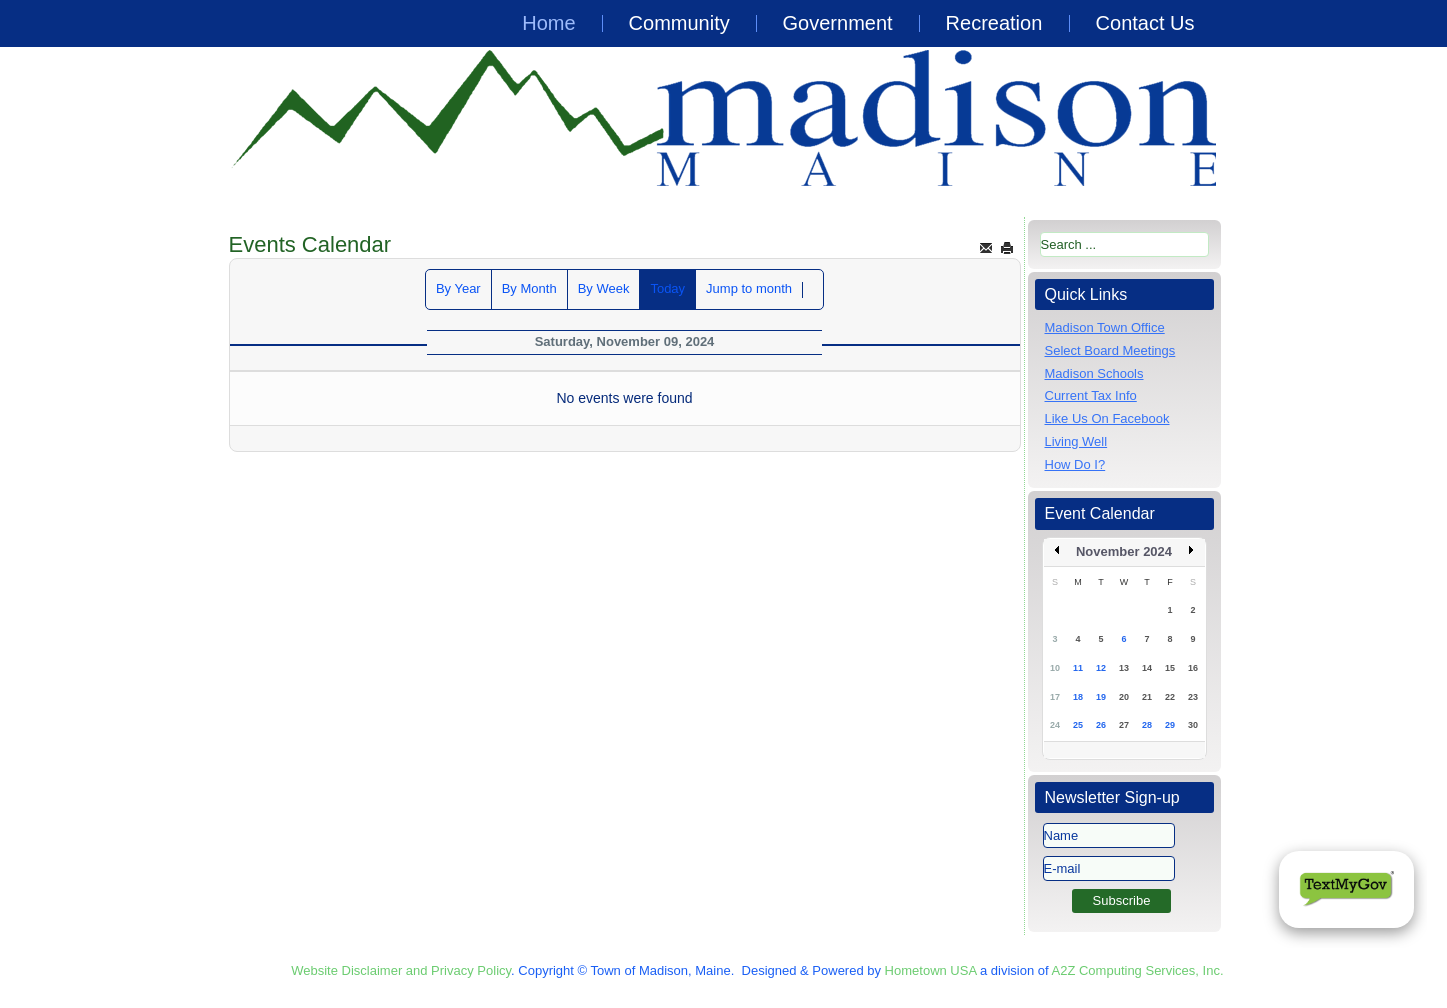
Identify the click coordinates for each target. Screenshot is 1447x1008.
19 (1101, 697)
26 (1101, 725)
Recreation (994, 23)
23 (1193, 697)
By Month (529, 288)
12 (1101, 668)
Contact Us (1145, 23)
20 (1124, 697)
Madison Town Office (1105, 327)
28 (1147, 725)
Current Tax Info (1091, 395)
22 (1170, 697)
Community (679, 23)
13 (1124, 668)
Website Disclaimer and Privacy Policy (401, 970)
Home (548, 23)
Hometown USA (931, 970)
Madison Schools (1094, 373)
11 (1078, 668)
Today (667, 288)
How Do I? (1075, 464)
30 (1193, 725)
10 (1055, 668)
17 (1055, 697)
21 (1147, 697)
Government (838, 23)
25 (1078, 725)
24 (1055, 725)
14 (1147, 668)
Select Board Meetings (1110, 350)
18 (1078, 697)
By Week (604, 288)
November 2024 (1124, 551)
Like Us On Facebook (1107, 418)
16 (1193, 668)
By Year (458, 288)
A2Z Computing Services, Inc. (1138, 970)
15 (1170, 668)
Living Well (1076, 441)
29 (1170, 725)
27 (1124, 725)
